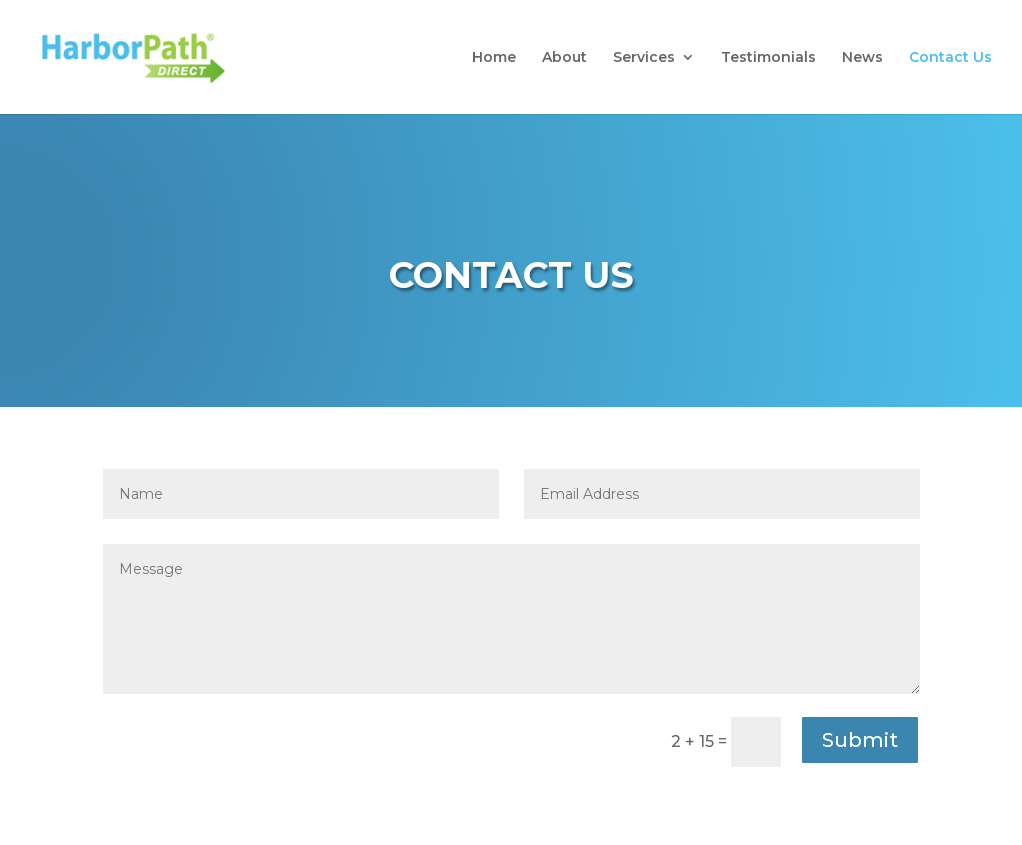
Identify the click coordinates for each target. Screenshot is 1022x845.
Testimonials (768, 58)
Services (644, 58)
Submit (860, 740)
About (564, 58)
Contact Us (950, 58)
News (862, 58)
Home (494, 58)
